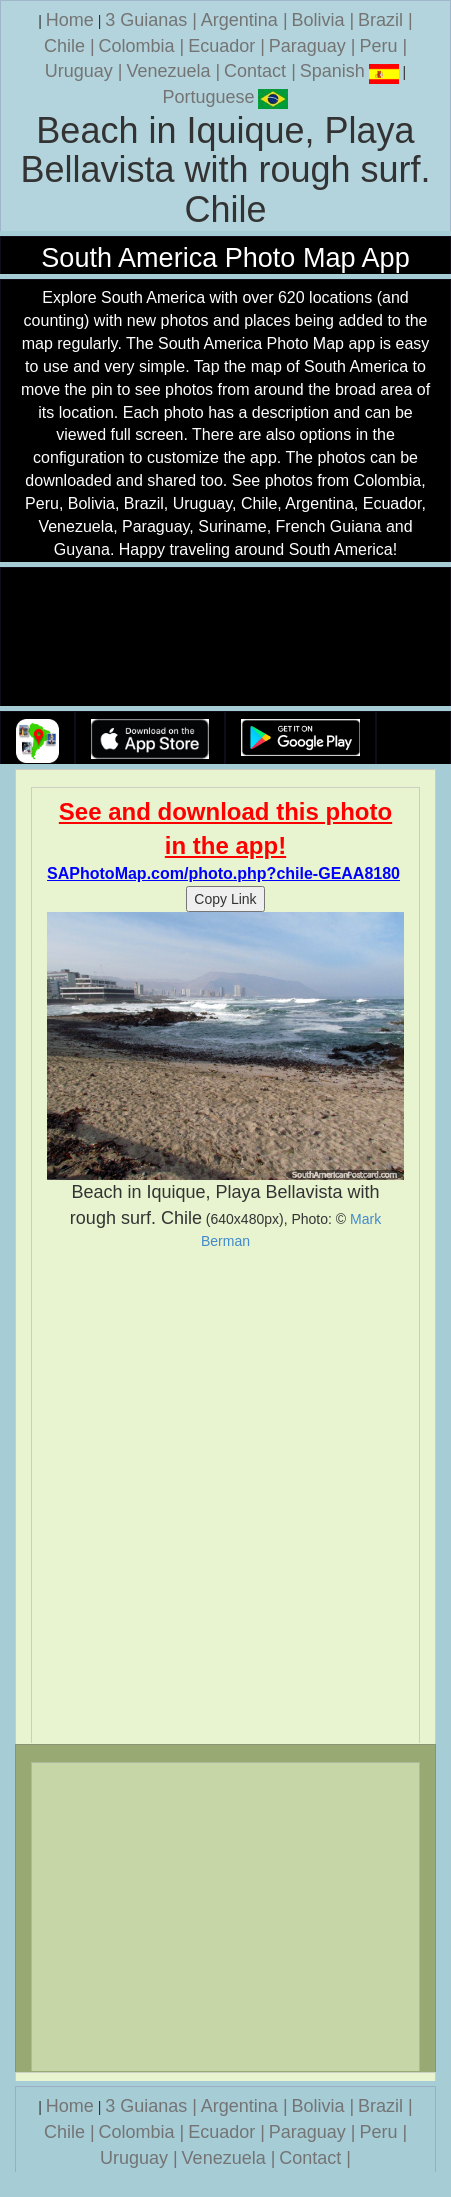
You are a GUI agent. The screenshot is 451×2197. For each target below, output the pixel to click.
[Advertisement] (225, 1496)
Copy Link (225, 899)
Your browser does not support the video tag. (226, 637)
